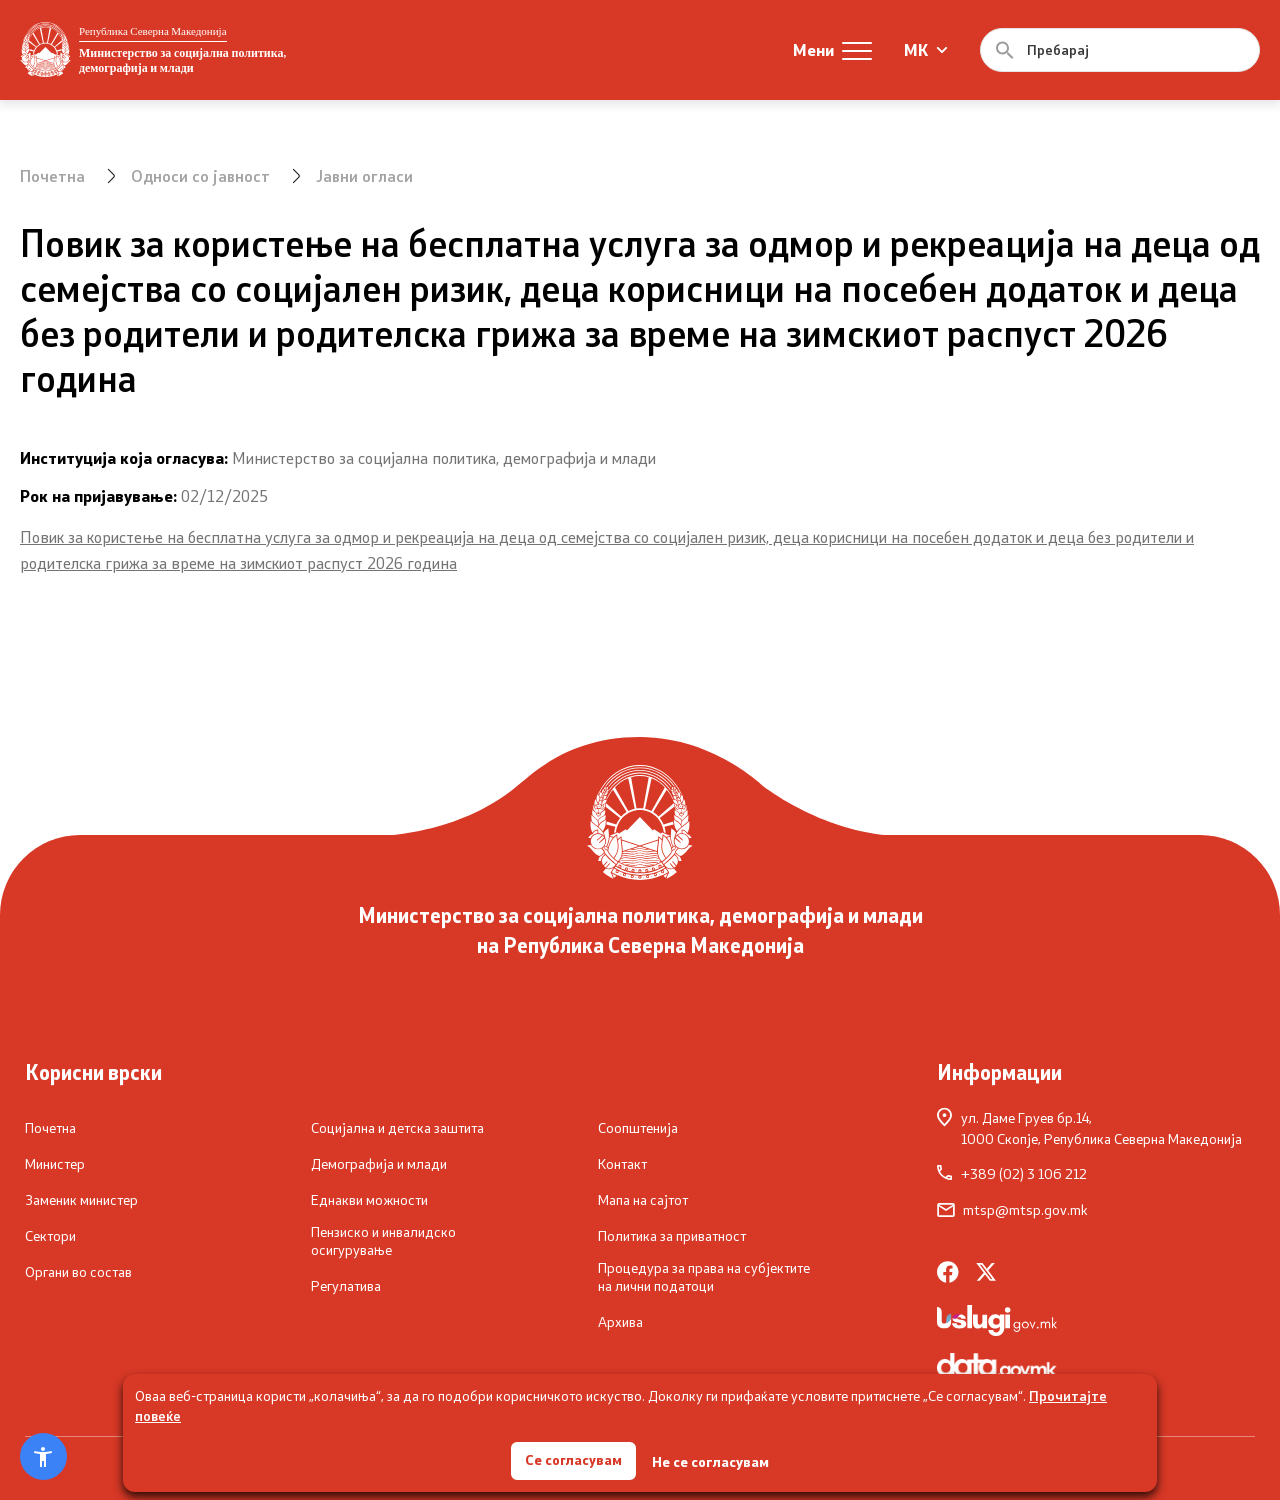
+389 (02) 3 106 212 (1012, 1174)
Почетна (52, 175)
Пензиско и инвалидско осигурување (383, 1240)
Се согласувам (574, 1459)
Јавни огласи (364, 175)
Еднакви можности (369, 1200)
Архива (620, 1322)
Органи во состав (78, 1272)
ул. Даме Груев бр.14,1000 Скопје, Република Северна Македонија (1089, 1127)
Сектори (50, 1236)
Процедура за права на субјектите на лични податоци (704, 1276)
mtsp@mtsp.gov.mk (1012, 1210)
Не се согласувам (711, 1460)
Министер (55, 1164)
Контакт (622, 1164)
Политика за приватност (672, 1236)
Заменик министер (81, 1200)
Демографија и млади (379, 1164)
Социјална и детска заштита (397, 1128)
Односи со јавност (200, 175)
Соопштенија (638, 1128)
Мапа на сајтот (643, 1200)
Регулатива (346, 1286)
